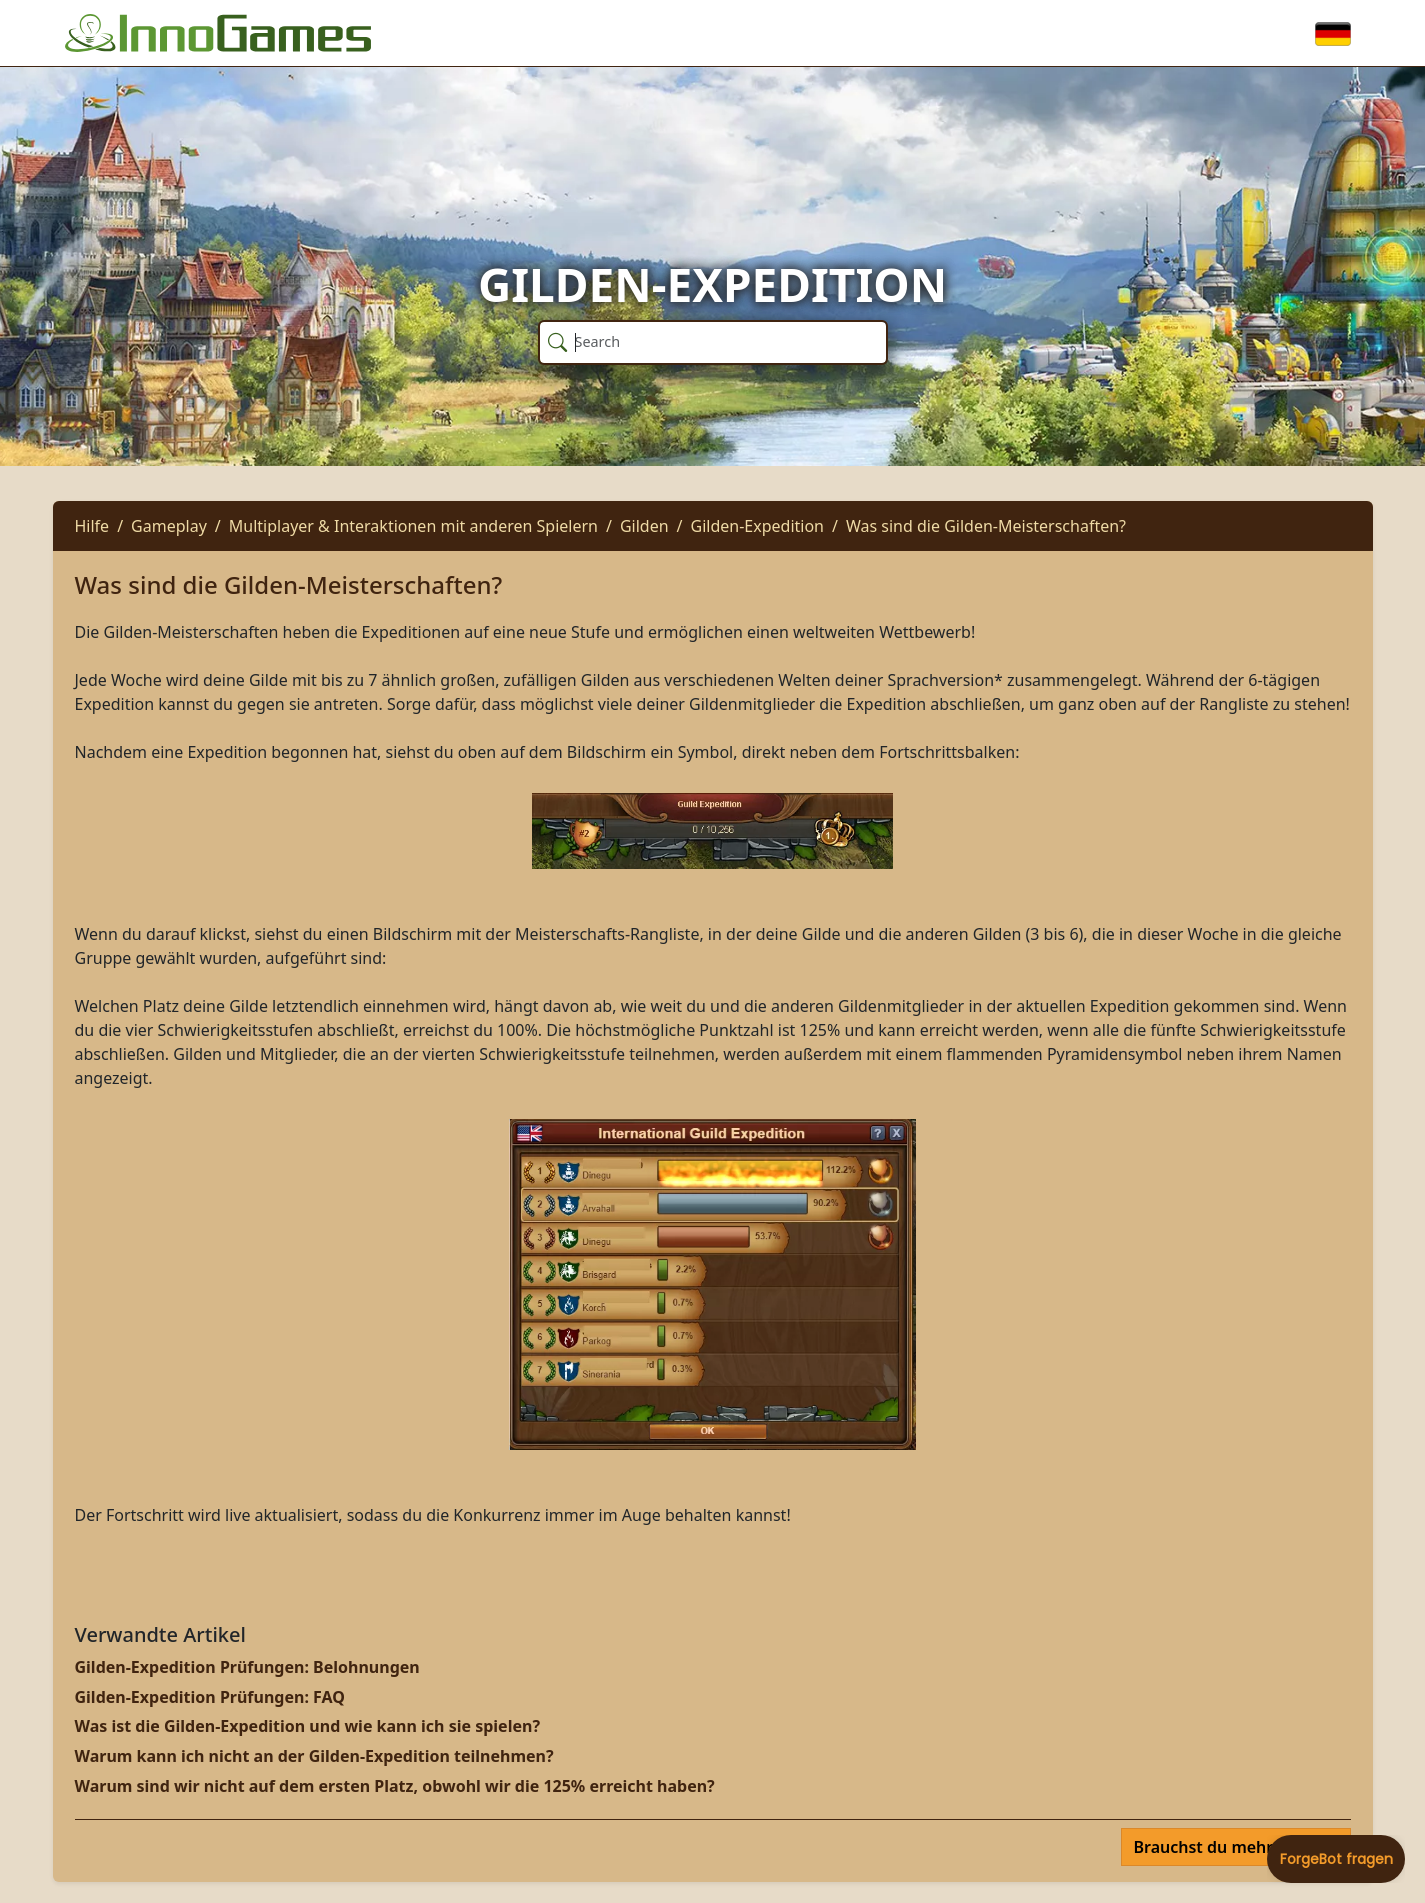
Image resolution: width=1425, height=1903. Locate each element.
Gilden (644, 526)
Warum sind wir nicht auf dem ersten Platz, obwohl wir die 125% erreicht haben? (395, 1786)
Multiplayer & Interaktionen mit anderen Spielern (413, 526)
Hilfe (92, 526)
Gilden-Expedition (757, 526)
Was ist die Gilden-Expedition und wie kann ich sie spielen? (308, 1726)
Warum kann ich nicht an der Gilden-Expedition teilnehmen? (314, 1756)
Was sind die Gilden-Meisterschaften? (986, 526)
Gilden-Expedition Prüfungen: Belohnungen (247, 1667)
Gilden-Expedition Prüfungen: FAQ (210, 1697)
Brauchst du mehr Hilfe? (1230, 1847)
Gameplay (169, 526)
